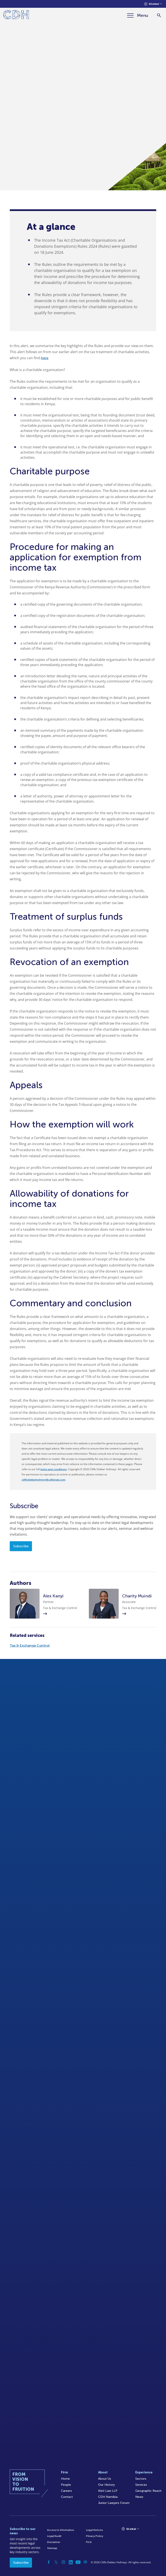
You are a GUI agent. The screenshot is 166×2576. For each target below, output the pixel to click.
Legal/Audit (54, 2536)
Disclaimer (53, 2542)
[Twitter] (56, 2562)
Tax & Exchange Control (29, 1645)
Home (65, 2479)
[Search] (159, 15)
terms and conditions (53, 1469)
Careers (66, 2491)
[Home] (16, 15)
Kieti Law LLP (107, 2491)
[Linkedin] (70, 2562)
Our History (106, 2485)
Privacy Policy (94, 2536)
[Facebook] (48, 2562)
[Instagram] (63, 2562)
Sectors (140, 2479)
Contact (67, 2497)
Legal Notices (94, 2530)
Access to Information (60, 2530)
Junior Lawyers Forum (113, 2503)
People (66, 2485)
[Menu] (137, 15)
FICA (89, 2542)
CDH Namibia (108, 2497)
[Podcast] (85, 2562)
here (44, 358)
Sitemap (52, 2548)
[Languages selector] (153, 4)
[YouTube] (78, 2562)
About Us (104, 2479)
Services (141, 2485)
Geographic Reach (148, 2491)
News (139, 2497)
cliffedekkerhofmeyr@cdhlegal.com (43, 1479)
